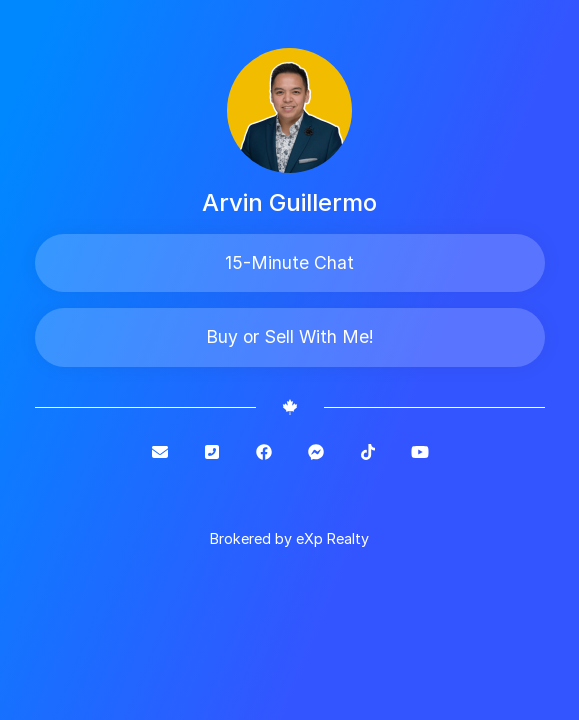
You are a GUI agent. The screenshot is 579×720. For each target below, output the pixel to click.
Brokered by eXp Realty (289, 538)
